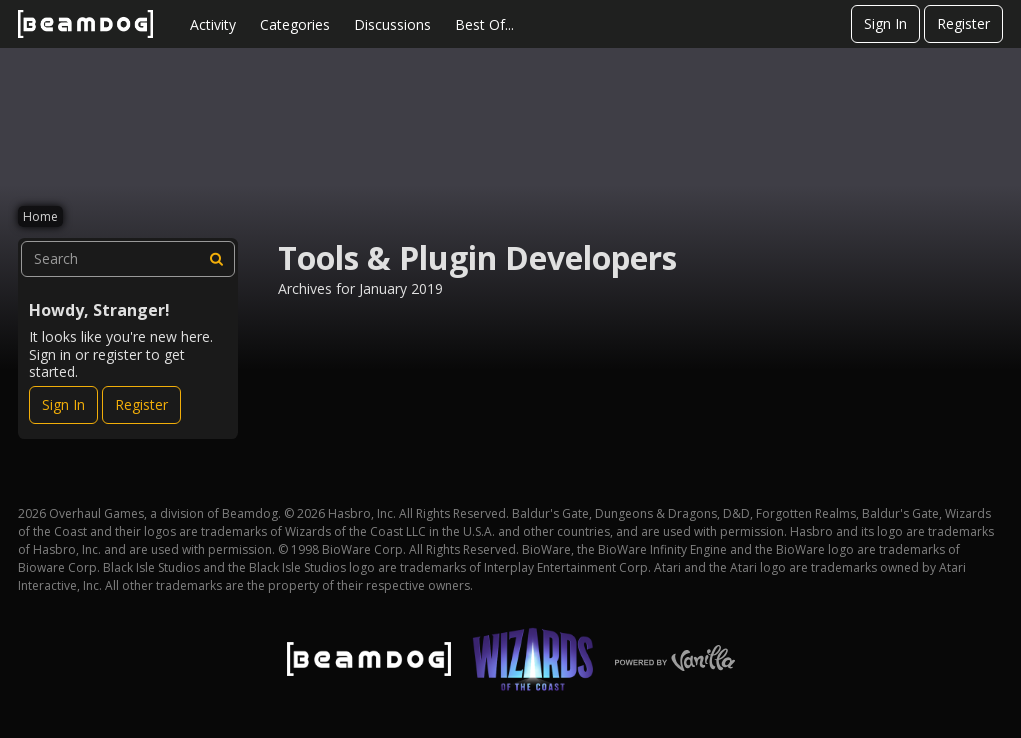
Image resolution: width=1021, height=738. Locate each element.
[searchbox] (128, 259)
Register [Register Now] (141, 404)
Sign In (885, 23)
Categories (295, 24)
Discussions (392, 24)
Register (963, 23)
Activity (213, 24)
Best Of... (484, 24)
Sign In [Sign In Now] (63, 404)
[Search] (217, 259)
